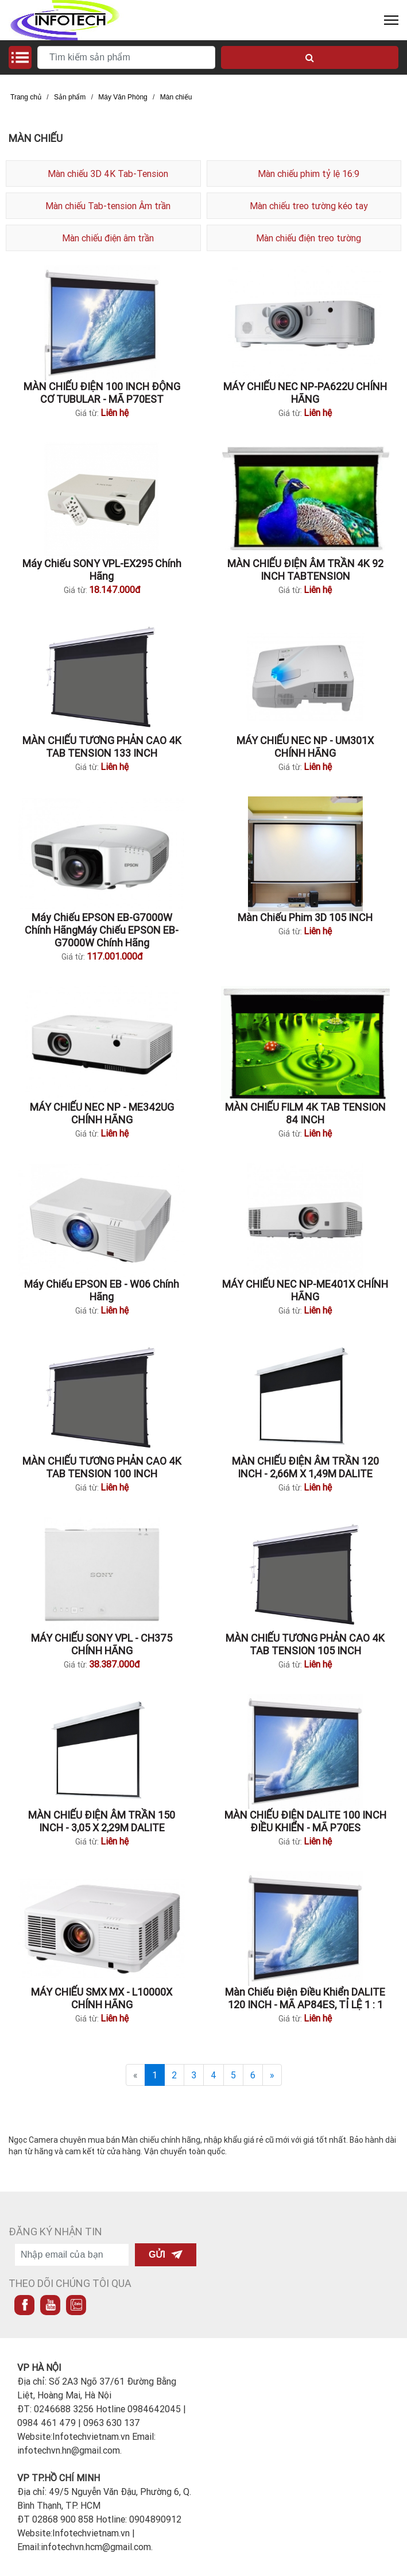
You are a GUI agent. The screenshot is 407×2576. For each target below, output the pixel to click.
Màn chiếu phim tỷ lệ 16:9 (308, 173)
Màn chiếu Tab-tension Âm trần (107, 205)
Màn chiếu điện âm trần (108, 238)
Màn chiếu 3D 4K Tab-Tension (108, 173)
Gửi (166, 2254)
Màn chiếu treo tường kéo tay (309, 205)
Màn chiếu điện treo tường (308, 238)
